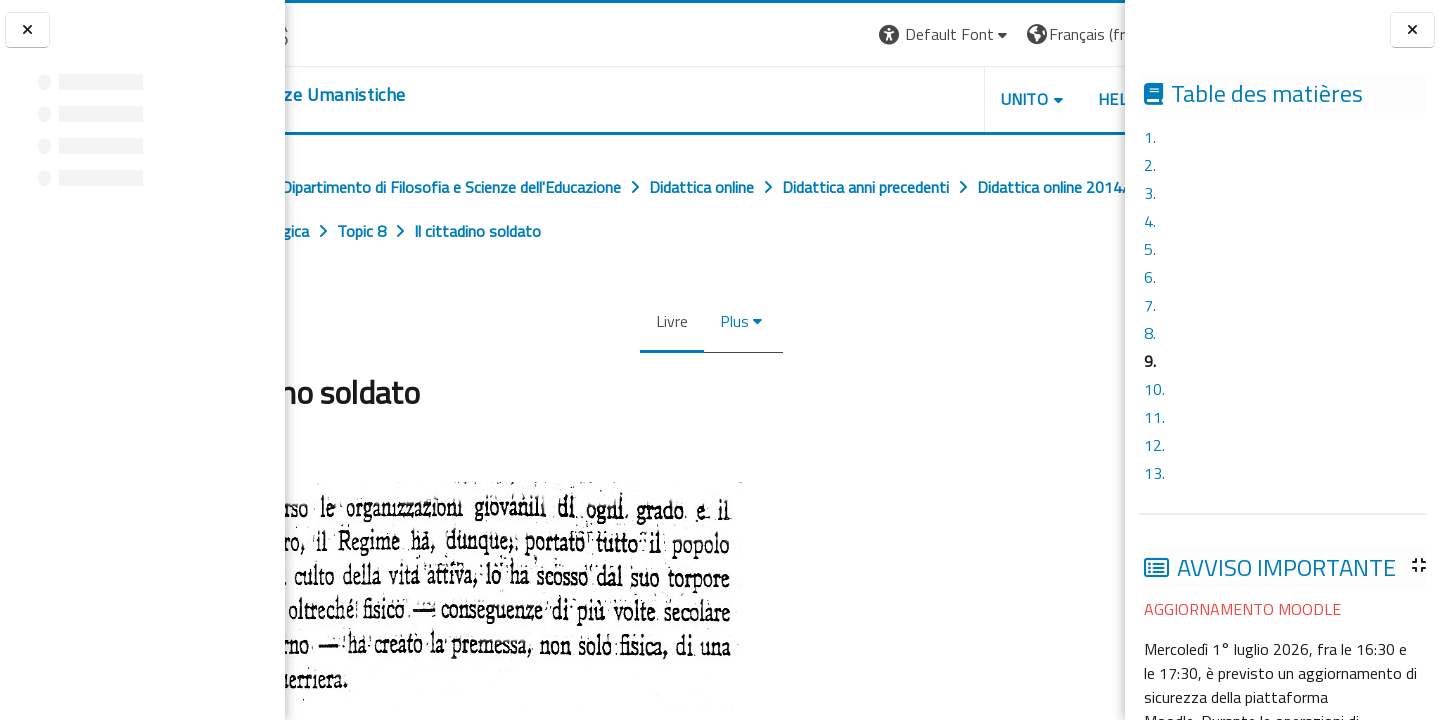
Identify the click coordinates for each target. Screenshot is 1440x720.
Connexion (1075, 34)
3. (1150, 193)
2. (1150, 165)
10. (1154, 389)
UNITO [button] (891, 99)
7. (1150, 305)
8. (1150, 333)
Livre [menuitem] (666, 321)
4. (1150, 221)
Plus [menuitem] (728, 321)
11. (1154, 417)
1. (1150, 137)
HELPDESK (1004, 99)
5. (1150, 249)
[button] (811, 34)
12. (1154, 445)
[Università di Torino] (347, 32)
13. (1154, 473)
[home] (407, 95)
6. (1150, 277)
